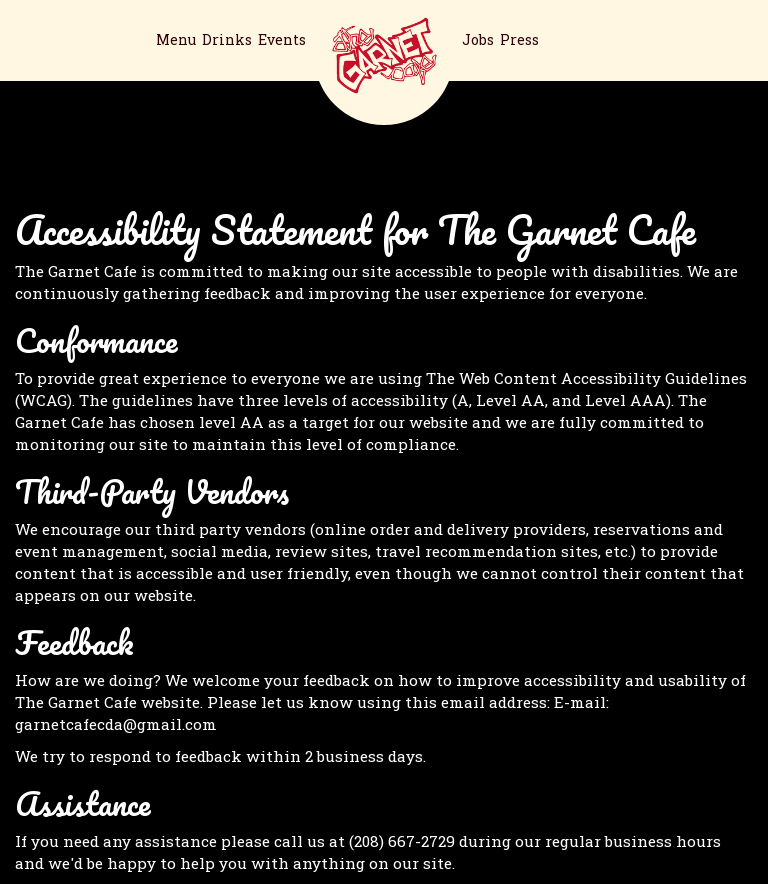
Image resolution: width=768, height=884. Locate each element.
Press (519, 39)
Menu (176, 39)
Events (282, 39)
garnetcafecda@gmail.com (116, 724)
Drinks (227, 39)
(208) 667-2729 (402, 841)
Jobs (478, 39)
